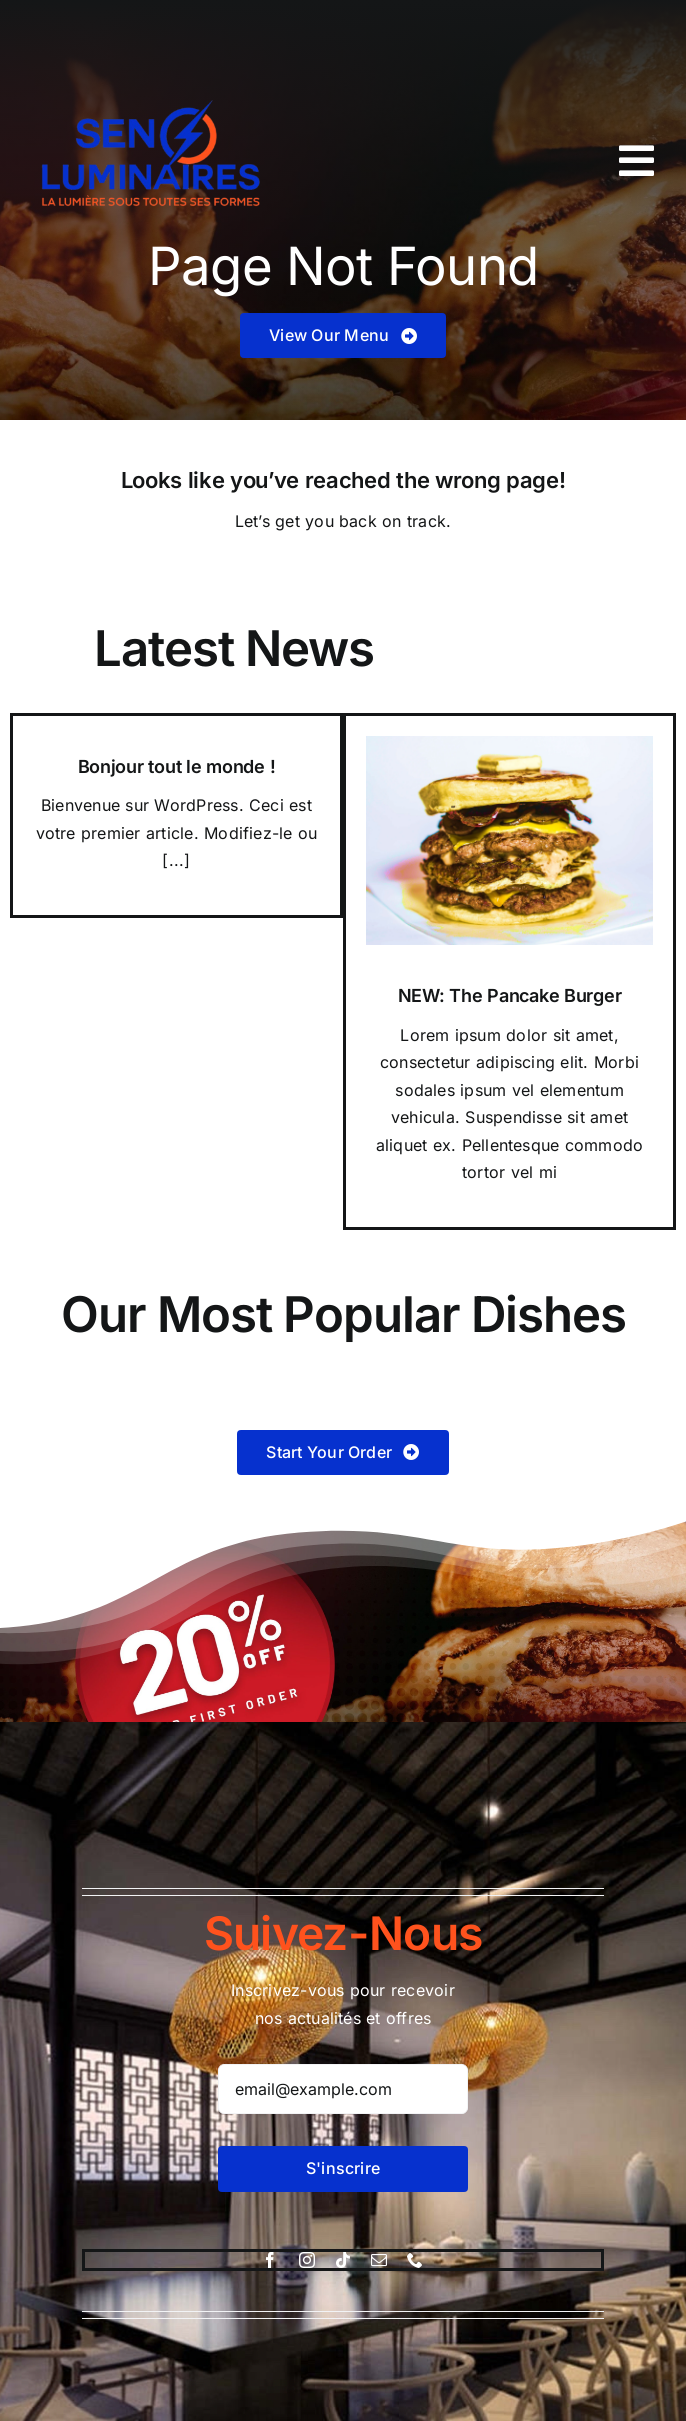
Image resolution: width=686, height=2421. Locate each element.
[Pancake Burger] (509, 744)
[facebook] (270, 2260)
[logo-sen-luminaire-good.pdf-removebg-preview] (155, 78)
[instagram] (307, 2260)
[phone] (415, 2260)
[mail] (379, 2260)
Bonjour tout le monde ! (177, 766)
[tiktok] (343, 2260)
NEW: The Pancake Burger (510, 995)
